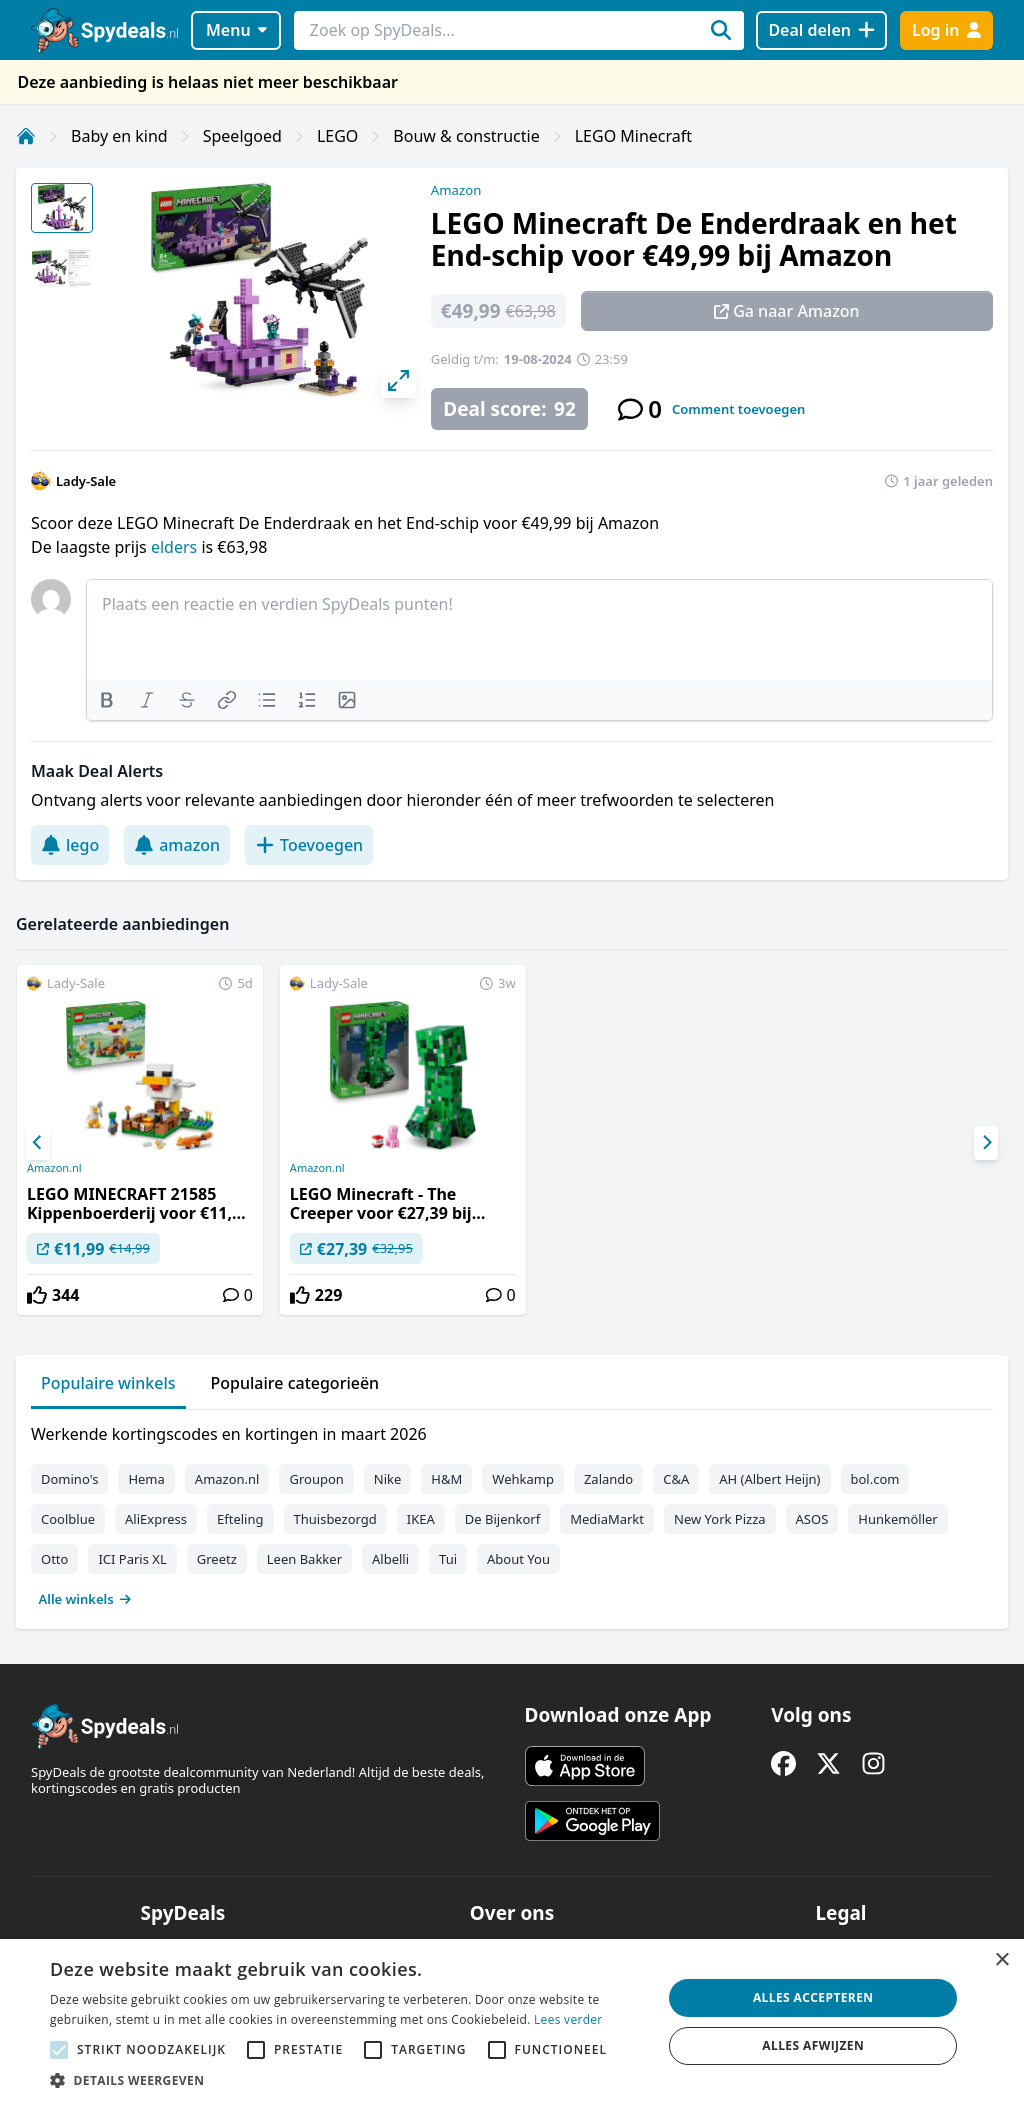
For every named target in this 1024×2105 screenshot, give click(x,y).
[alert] (512, 2022)
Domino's (69, 1479)
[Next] (986, 1143)
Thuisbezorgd (335, 1519)
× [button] (1001, 1960)
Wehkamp (523, 1479)
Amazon (456, 190)
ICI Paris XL (132, 1559)
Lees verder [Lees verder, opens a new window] (568, 2019)
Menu (236, 30)
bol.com (875, 1479)
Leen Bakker (304, 1559)
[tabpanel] (512, 1512)
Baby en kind (119, 136)
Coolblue (68, 1519)
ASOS (812, 1519)
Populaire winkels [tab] (108, 1383)
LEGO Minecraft (633, 136)
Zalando (608, 1479)
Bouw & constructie (466, 136)
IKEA (421, 1519)
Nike (388, 1479)
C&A (676, 1479)
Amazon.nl (54, 1168)
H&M (446, 1479)
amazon (177, 845)
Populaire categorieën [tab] (295, 1383)
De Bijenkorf (502, 1519)
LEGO (337, 136)
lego (70, 845)
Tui (448, 1559)
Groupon (316, 1479)
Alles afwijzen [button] (813, 2045)
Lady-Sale (86, 481)
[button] (347, 2080)
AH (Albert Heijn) (769, 1479)
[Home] (26, 136)
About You (518, 1559)
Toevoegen (309, 845)
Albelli (390, 1559)
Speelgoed (242, 136)
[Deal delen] (821, 30)
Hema (146, 1479)
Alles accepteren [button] (813, 1997)
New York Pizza (720, 1519)
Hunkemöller (897, 1519)
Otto (54, 1559)
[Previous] (38, 1143)
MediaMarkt (607, 1519)
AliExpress (156, 1519)
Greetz (217, 1559)
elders (176, 547)
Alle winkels (85, 1599)
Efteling (240, 1519)
